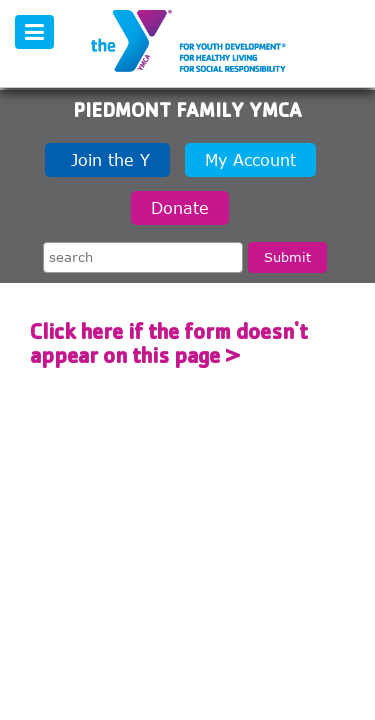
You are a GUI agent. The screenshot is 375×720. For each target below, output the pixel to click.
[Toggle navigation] (34, 32)
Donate (180, 208)
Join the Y (107, 160)
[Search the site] (143, 257)
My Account (250, 160)
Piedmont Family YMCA (187, 113)
